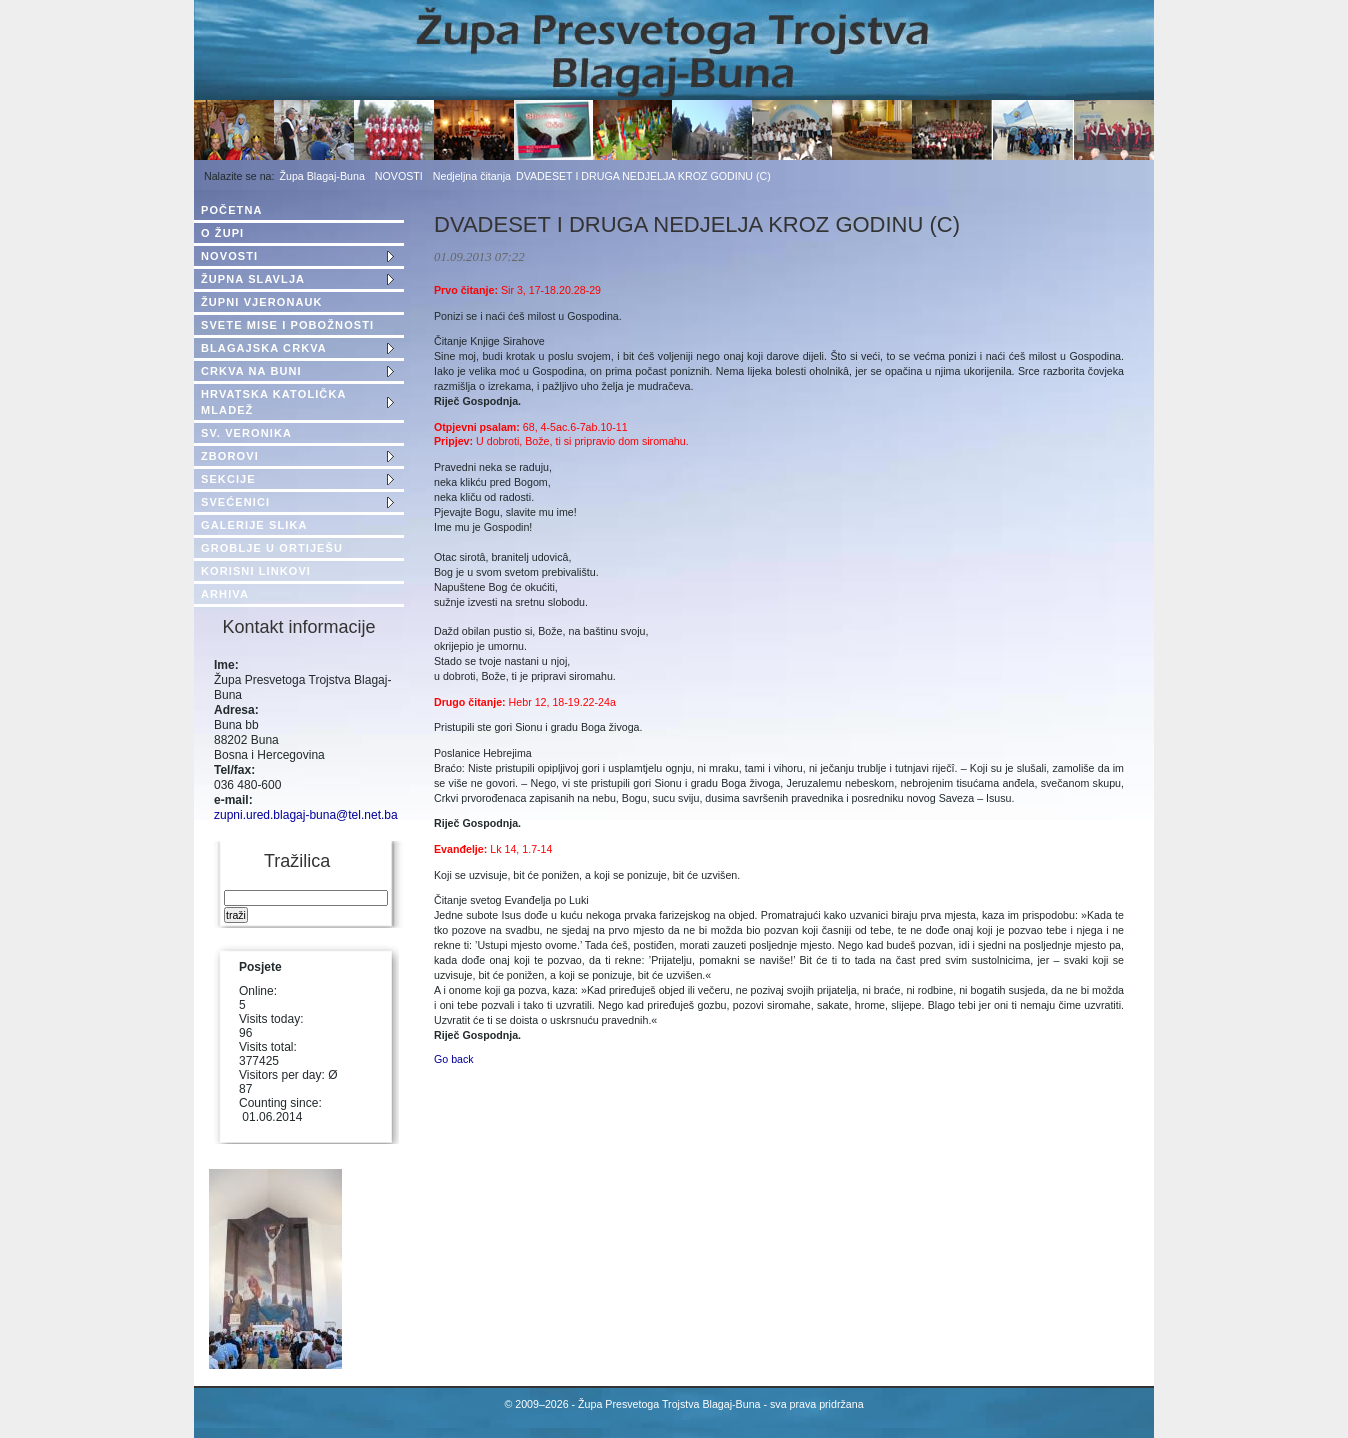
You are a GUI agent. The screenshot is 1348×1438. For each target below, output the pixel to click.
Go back (454, 1059)
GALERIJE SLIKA (254, 525)
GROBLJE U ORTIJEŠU (272, 548)
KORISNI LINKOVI (256, 571)
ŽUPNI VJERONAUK (262, 302)
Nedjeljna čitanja (472, 176)
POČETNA (231, 210)
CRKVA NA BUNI (251, 371)
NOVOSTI (399, 176)
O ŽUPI (222, 233)
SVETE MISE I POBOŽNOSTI (287, 325)
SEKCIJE (228, 479)
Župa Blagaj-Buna (322, 176)
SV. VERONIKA (246, 433)
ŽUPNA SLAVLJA (253, 279)
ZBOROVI (230, 456)
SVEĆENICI (235, 502)
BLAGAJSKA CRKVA (264, 348)
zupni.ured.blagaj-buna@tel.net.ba (306, 815)
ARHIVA (225, 594)
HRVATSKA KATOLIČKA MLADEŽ (273, 402)
